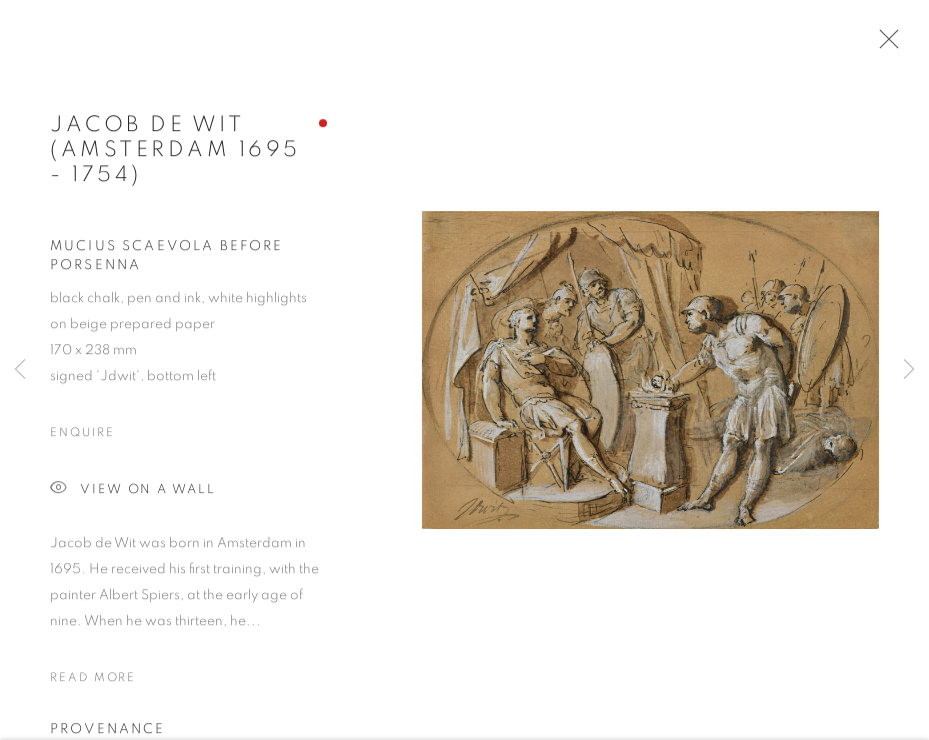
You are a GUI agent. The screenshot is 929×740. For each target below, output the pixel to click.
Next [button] (909, 370)
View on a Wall (133, 493)
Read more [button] (93, 681)
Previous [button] (20, 370)
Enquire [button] (82, 436)
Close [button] (884, 45)
